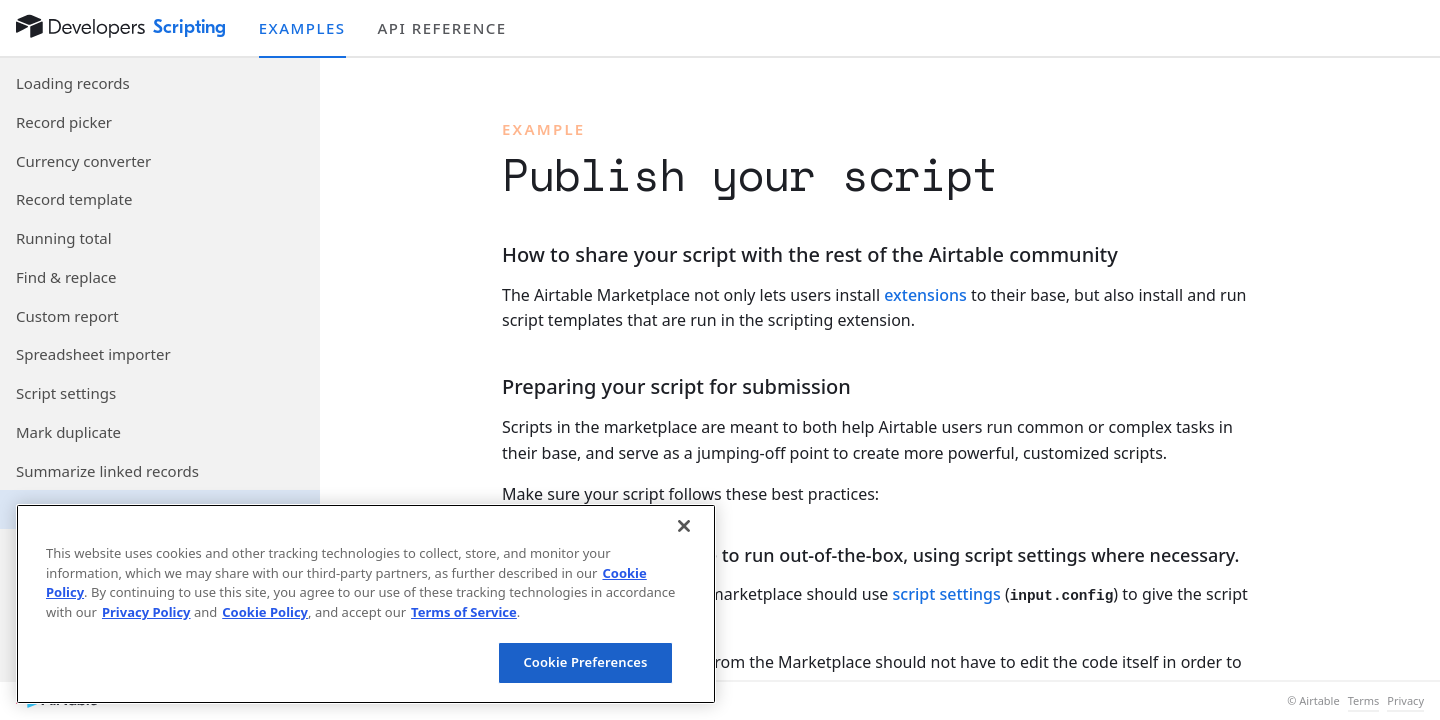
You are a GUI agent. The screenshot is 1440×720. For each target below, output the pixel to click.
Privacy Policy (146, 612)
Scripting (190, 27)
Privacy (1405, 701)
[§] (486, 256)
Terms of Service (464, 612)
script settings (947, 594)
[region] (366, 604)
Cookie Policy (265, 612)
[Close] (684, 526)
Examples (302, 28)
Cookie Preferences (585, 662)
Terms (1364, 701)
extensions (925, 295)
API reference (442, 28)
